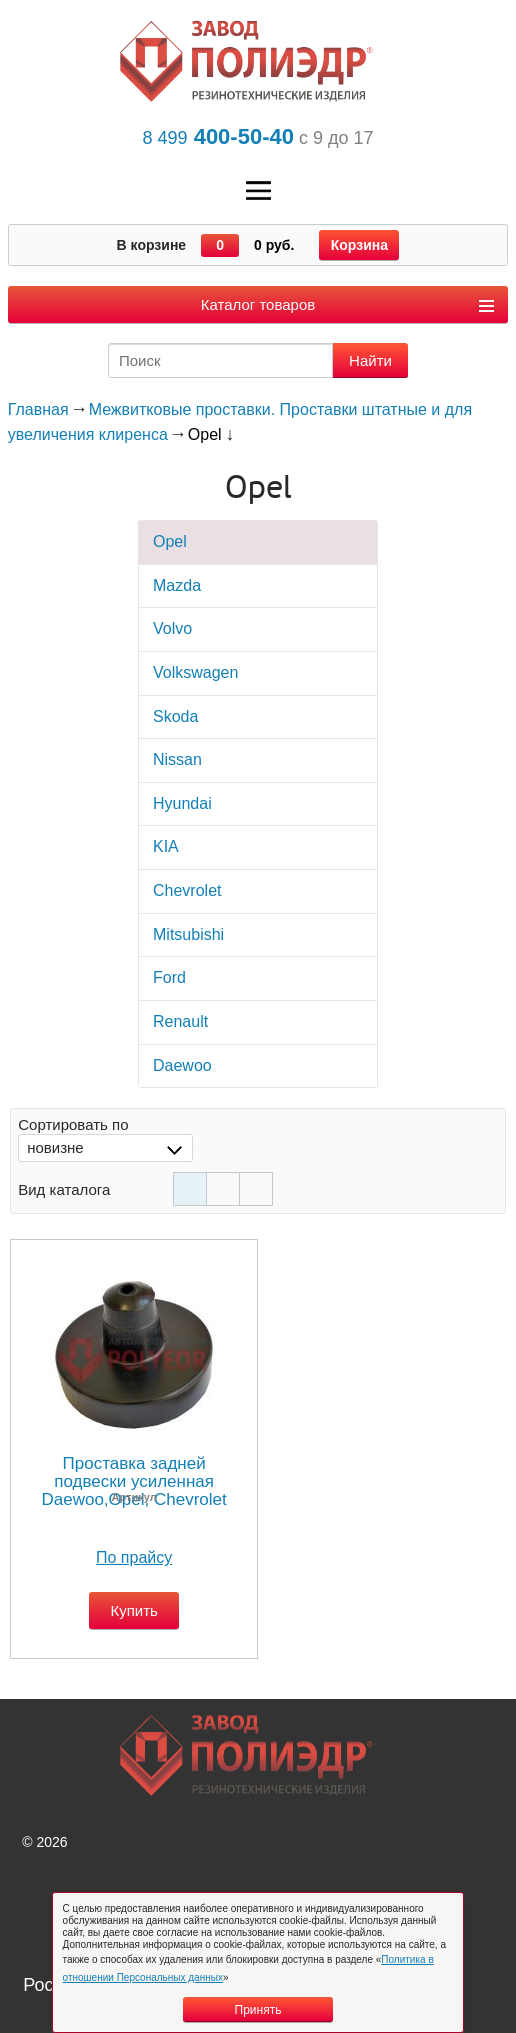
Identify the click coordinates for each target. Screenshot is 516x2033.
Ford (169, 977)
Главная (38, 409)
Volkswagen (195, 672)
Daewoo (182, 1065)
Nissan (177, 759)
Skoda (175, 716)
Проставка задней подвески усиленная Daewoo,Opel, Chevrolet (134, 1481)
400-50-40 (217, 136)
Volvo (172, 628)
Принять (258, 2010)
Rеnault (180, 1021)
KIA (166, 846)
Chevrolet (187, 890)
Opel (170, 541)
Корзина (359, 245)
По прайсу (134, 1557)
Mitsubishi (188, 934)
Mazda (177, 585)
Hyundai (182, 803)
